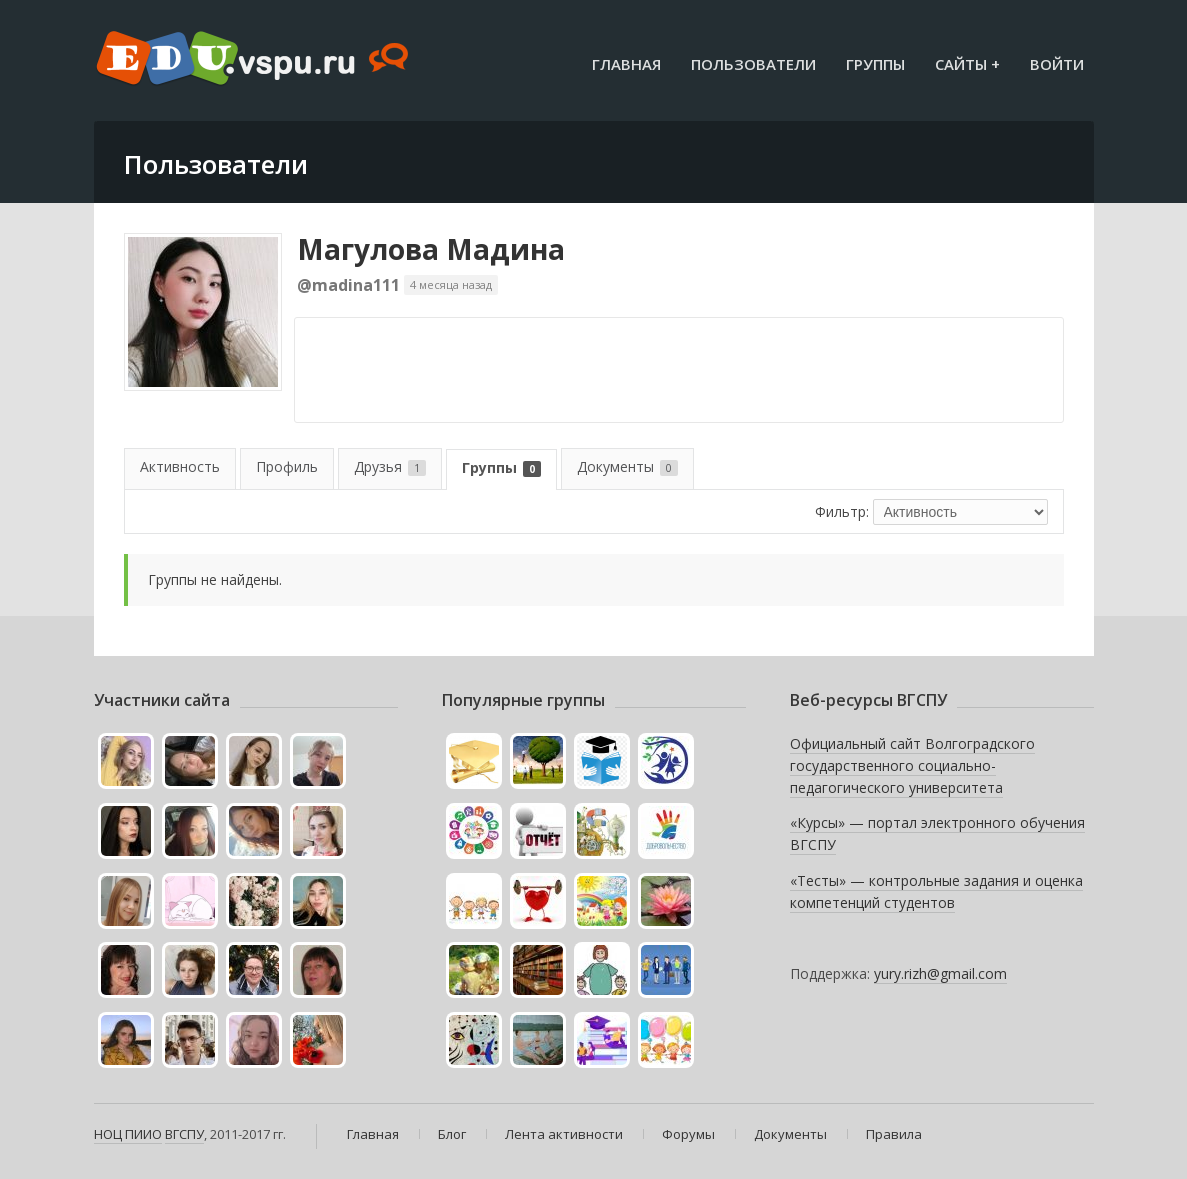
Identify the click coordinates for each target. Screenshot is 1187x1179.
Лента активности (564, 1134)
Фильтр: (842, 511)
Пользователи (753, 64)
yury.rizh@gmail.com (940, 973)
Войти (1057, 64)
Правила (894, 1134)
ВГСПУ (184, 1134)
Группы (875, 64)
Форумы (688, 1134)
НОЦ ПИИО (128, 1134)
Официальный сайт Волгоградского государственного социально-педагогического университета (912, 765)
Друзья (390, 466)
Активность (180, 466)
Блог (452, 1134)
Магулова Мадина (431, 249)
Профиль (287, 466)
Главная (626, 64)
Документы (627, 466)
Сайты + (967, 64)
